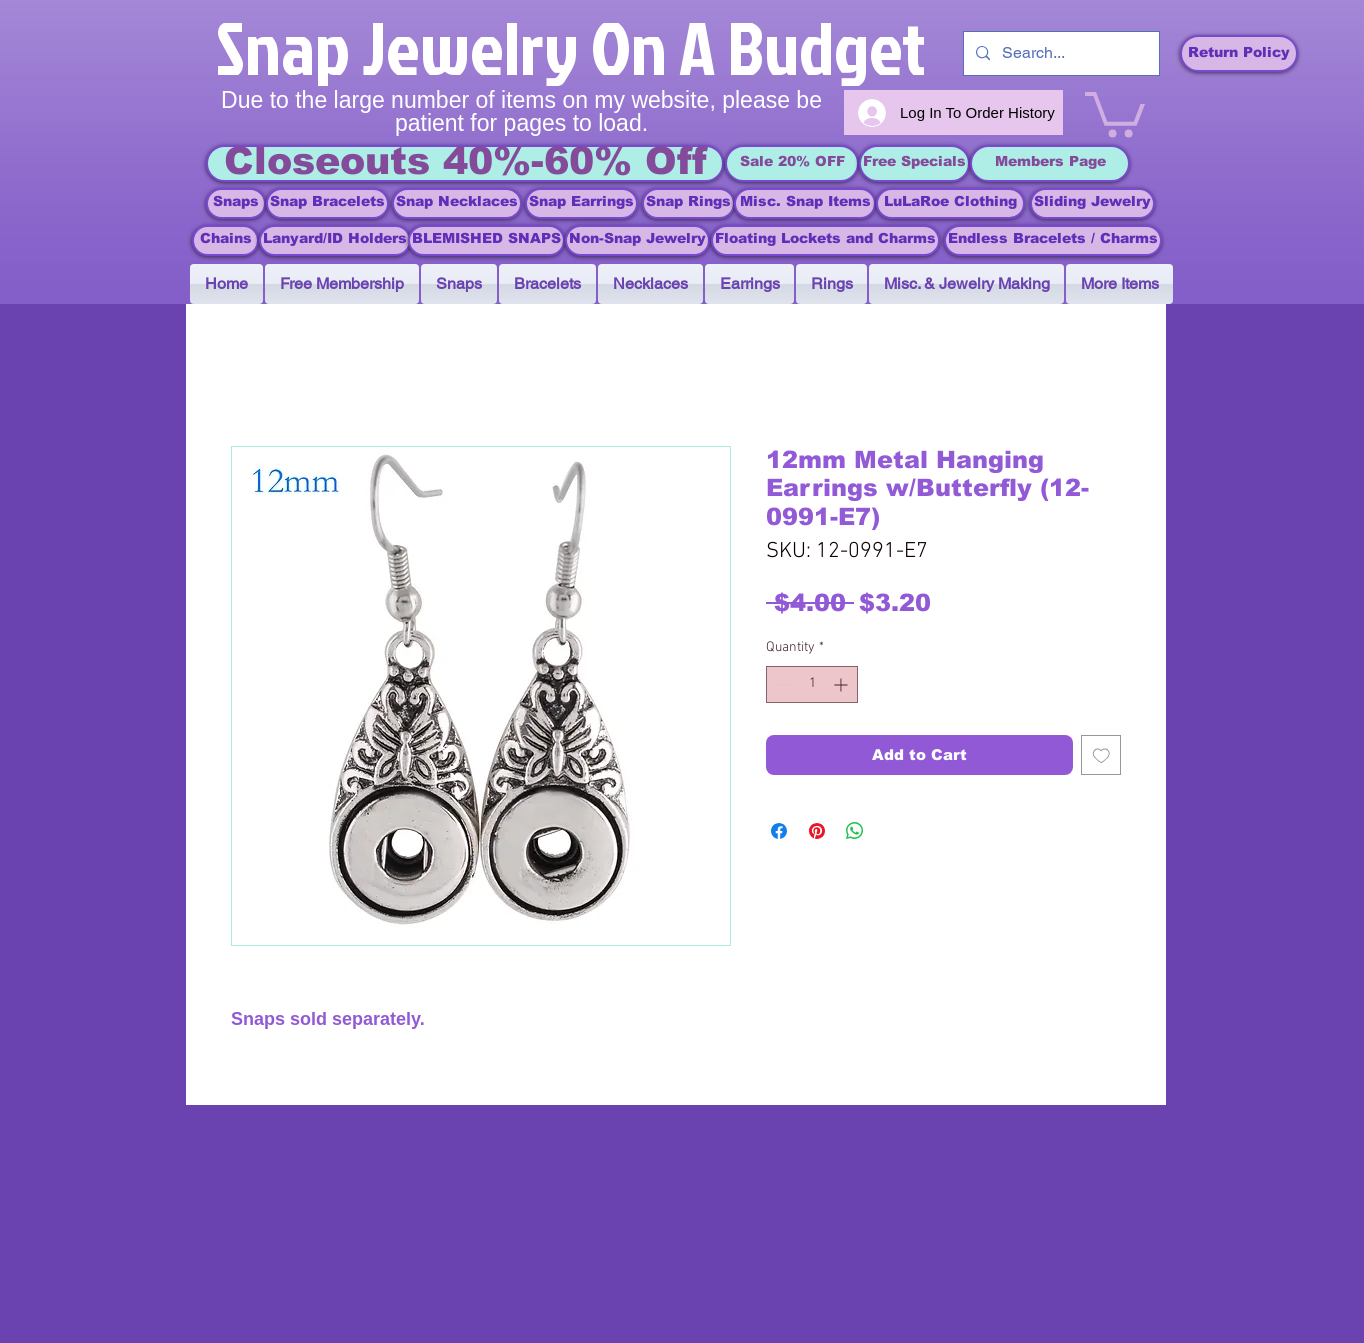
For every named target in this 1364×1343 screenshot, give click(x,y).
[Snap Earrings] (581, 203)
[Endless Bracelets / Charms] (1053, 240)
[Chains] (225, 240)
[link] (1115, 112)
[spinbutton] (812, 684)
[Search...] (1059, 53)
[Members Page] (1050, 163)
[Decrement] (781, 684)
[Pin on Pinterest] (817, 831)
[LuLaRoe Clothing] (950, 203)
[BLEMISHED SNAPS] (486, 240)
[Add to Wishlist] (1101, 755)
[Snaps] (236, 203)
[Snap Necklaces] (457, 203)
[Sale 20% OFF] (792, 163)
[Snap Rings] (688, 203)
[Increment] (842, 684)
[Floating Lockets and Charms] (825, 240)
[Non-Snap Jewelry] (637, 240)
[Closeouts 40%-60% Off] (465, 163)
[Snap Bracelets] (327, 203)
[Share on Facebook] (779, 831)
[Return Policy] (1239, 53)
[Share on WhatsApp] (855, 831)
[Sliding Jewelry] (1092, 203)
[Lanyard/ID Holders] (335, 240)
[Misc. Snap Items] (805, 203)
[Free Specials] (914, 163)
